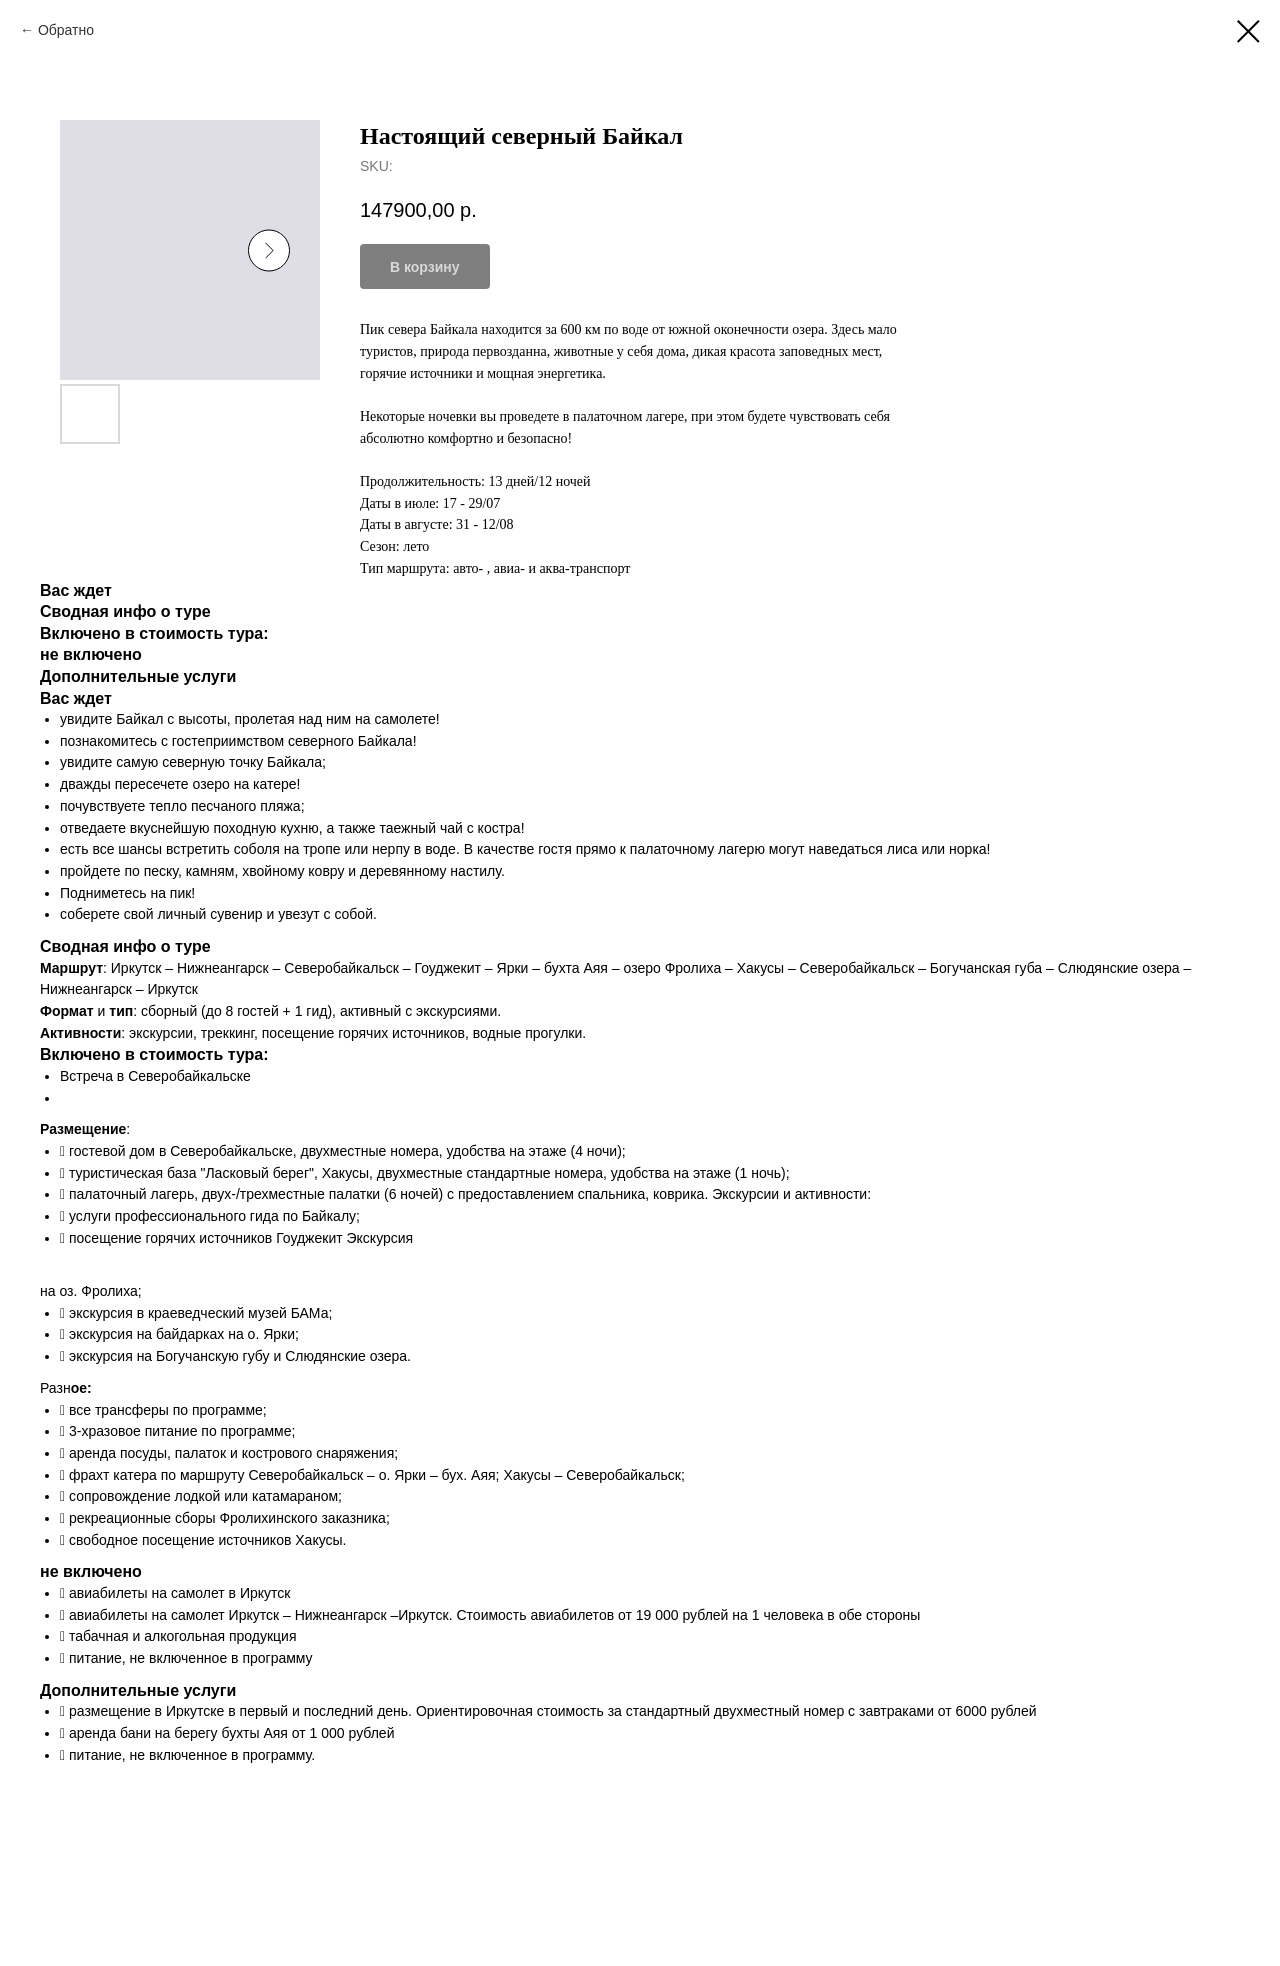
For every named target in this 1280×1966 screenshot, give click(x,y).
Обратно (66, 30)
